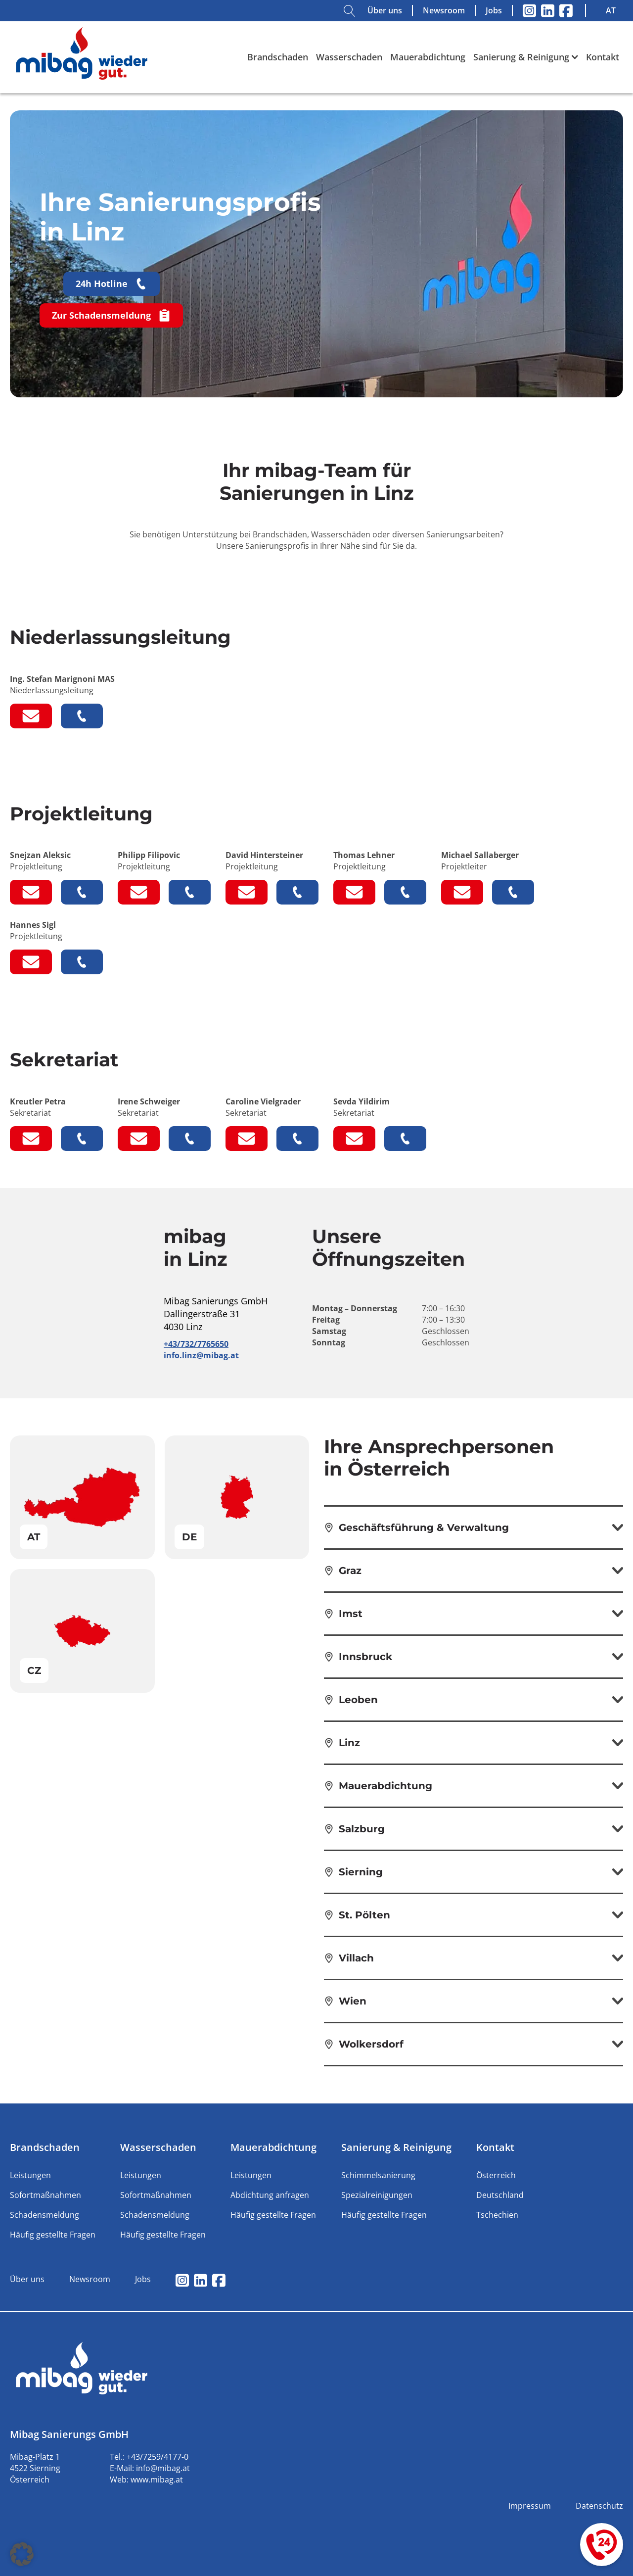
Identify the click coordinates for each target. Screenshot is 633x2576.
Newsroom (444, 10)
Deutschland (500, 2195)
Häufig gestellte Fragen (52, 2234)
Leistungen (30, 2175)
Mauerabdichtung (427, 57)
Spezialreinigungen (376, 2195)
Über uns (384, 10)
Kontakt (602, 57)
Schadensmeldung (44, 2214)
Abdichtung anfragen (269, 2195)
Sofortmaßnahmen (45, 2195)
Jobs (494, 10)
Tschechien (497, 2214)
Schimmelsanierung (378, 2175)
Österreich (496, 2175)
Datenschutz (599, 2505)
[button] (22, 2554)
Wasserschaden (349, 57)
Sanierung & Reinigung (525, 57)
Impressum (529, 2505)
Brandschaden (277, 57)
